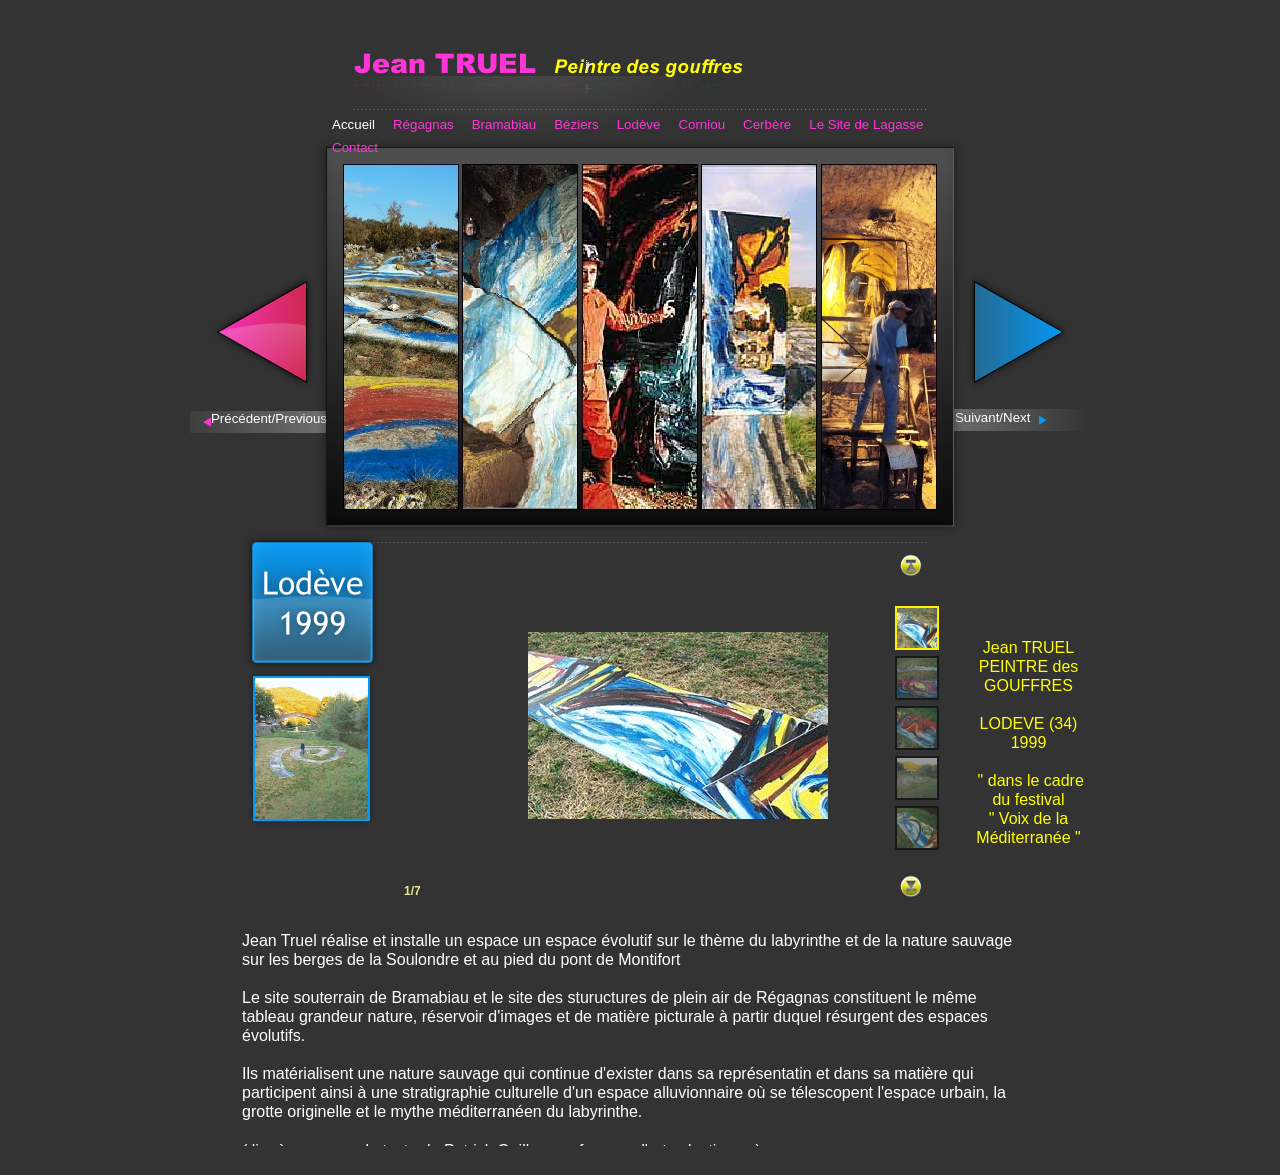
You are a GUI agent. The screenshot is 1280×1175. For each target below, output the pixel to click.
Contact (355, 147)
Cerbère (767, 124)
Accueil (353, 124)
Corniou (701, 124)
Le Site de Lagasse (866, 124)
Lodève (639, 124)
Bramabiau (504, 124)
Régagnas (423, 124)
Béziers (576, 124)
